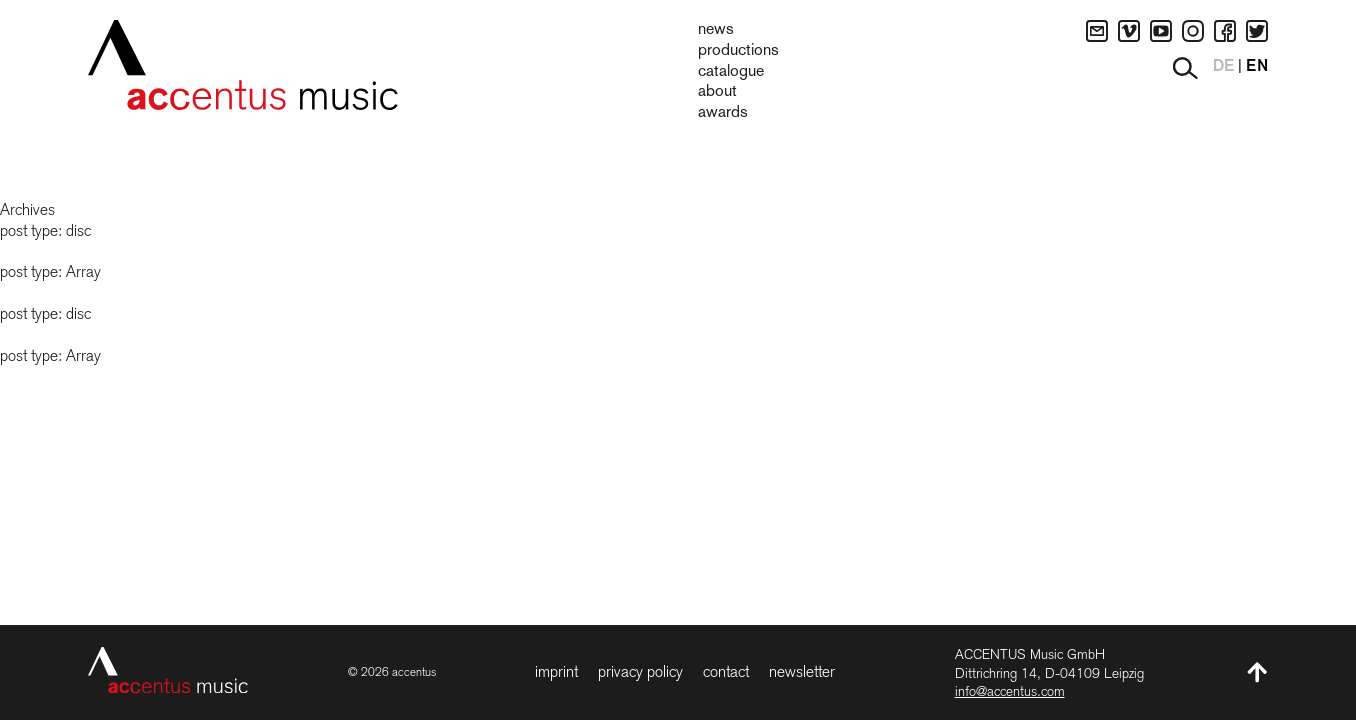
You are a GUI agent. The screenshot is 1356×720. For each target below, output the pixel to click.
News (716, 30)
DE (1223, 67)
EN (1257, 67)
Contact (726, 671)
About (717, 92)
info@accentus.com (1010, 691)
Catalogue (731, 72)
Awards (723, 113)
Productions (738, 51)
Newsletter (802, 671)
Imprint (556, 671)
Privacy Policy (640, 671)
